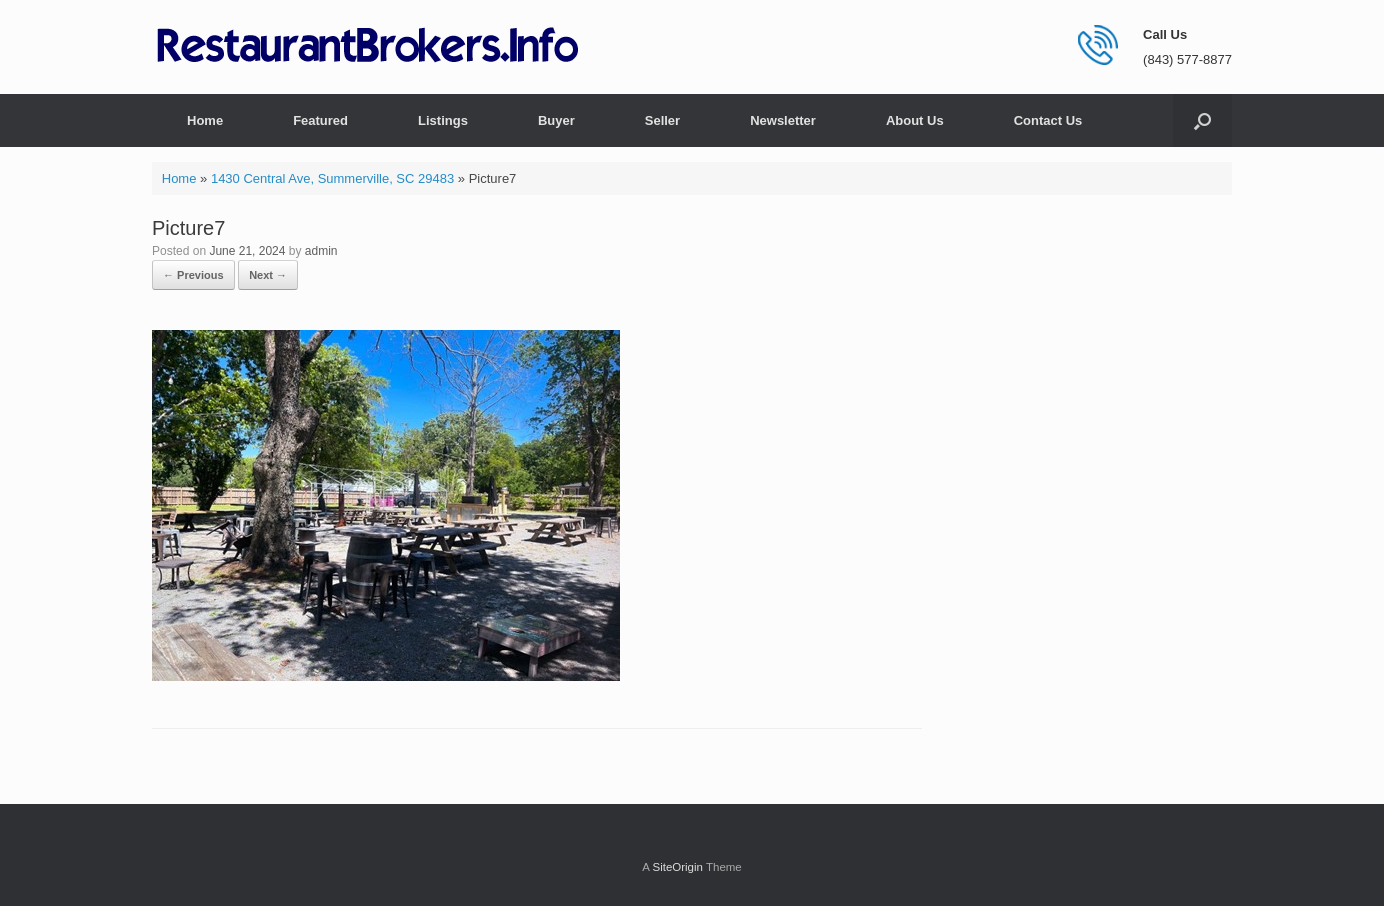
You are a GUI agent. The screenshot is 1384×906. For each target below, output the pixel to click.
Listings (443, 120)
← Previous (193, 275)
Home (205, 120)
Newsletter (783, 120)
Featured (320, 120)
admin (321, 251)
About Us (915, 120)
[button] (1202, 120)
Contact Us (1048, 120)
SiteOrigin (677, 867)
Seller (662, 120)
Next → (268, 275)
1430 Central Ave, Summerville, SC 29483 (332, 178)
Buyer (556, 120)
